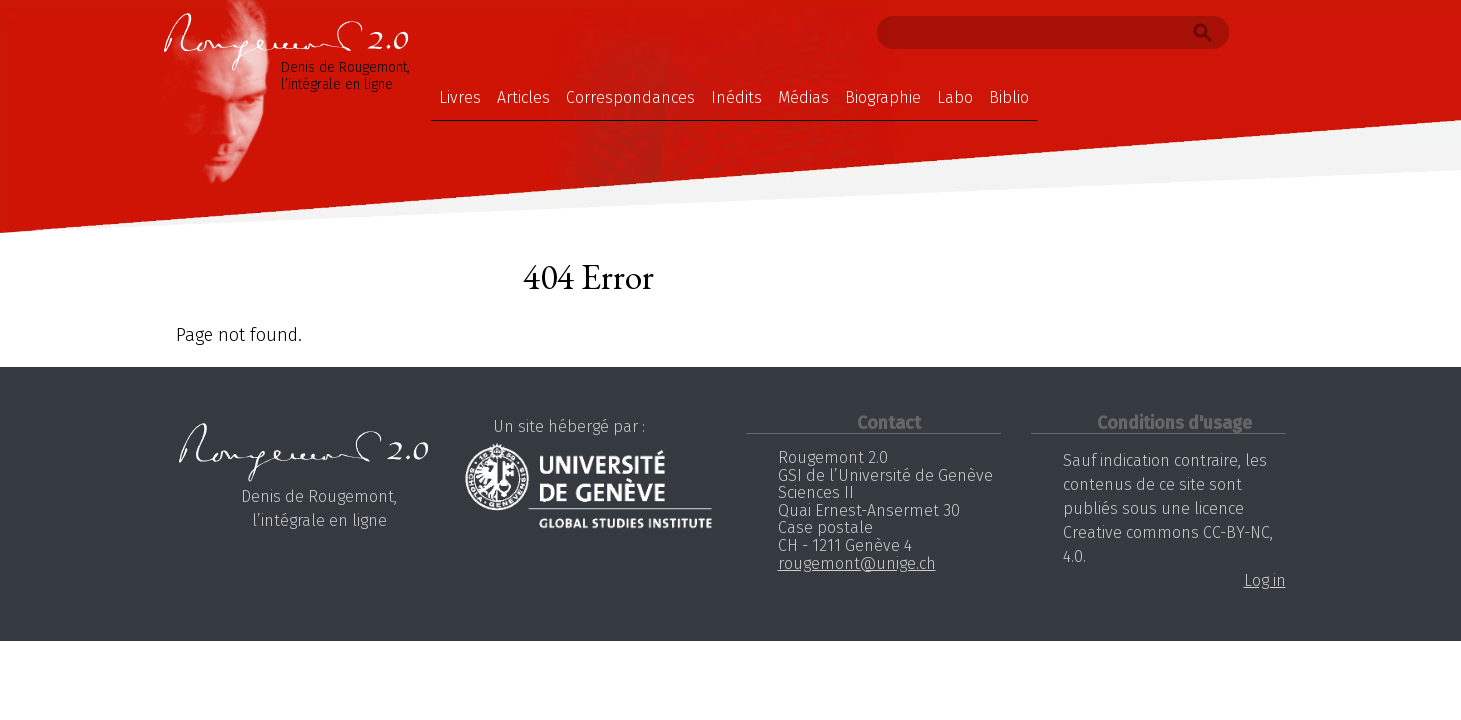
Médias (803, 97)
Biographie (883, 97)
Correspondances (630, 97)
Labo (955, 97)
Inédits (736, 97)
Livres (460, 97)
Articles (523, 97)
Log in (1265, 580)
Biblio (1009, 97)
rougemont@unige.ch (857, 563)
